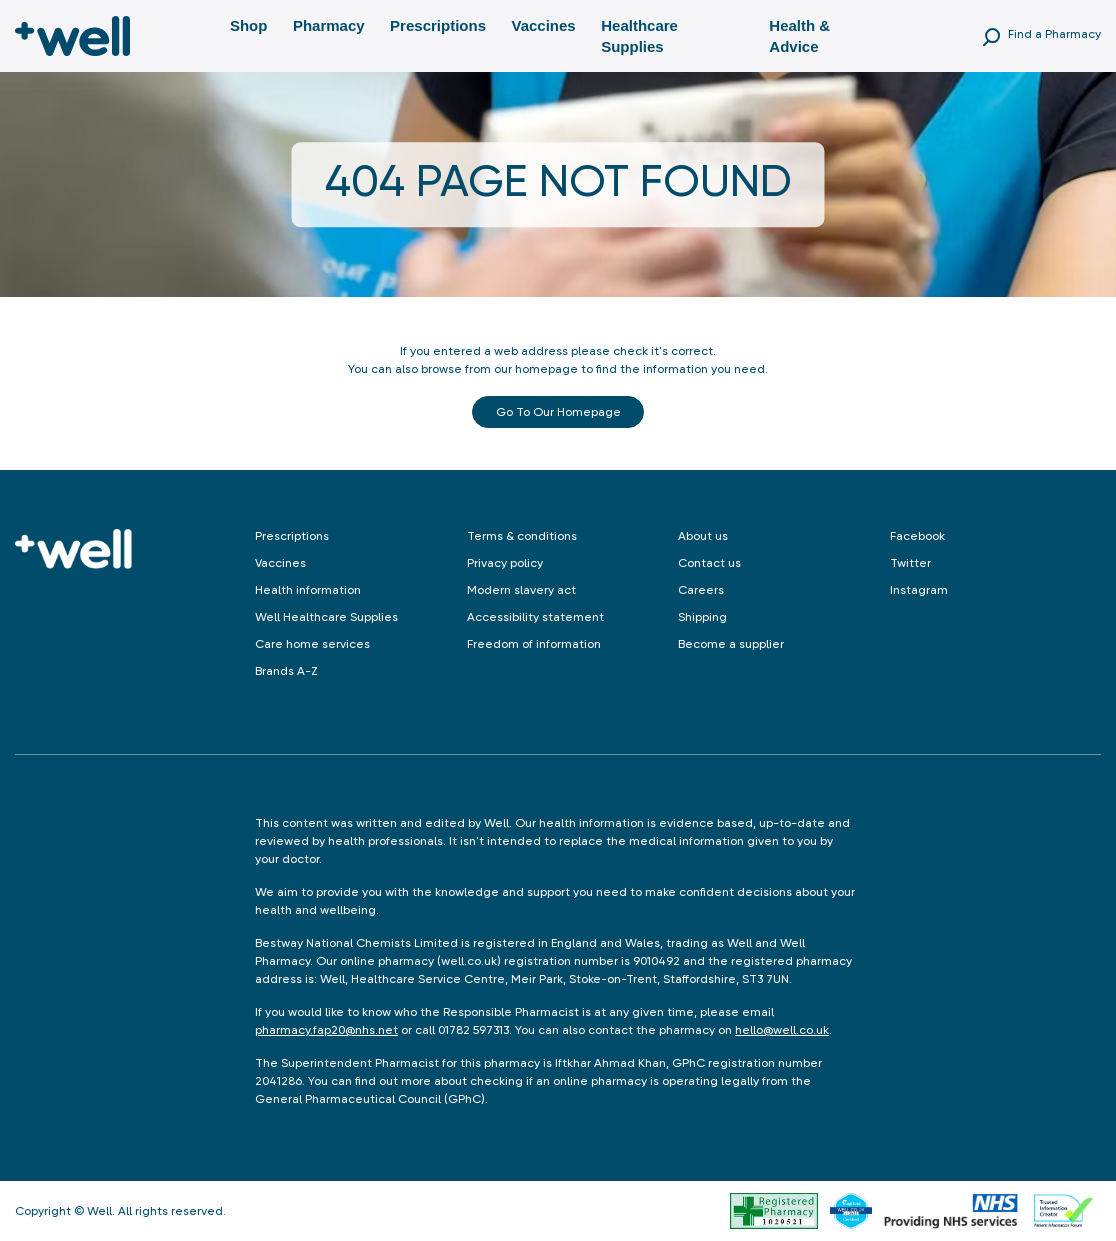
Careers (701, 590)
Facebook (917, 536)
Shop (249, 25)
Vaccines (543, 25)
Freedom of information (534, 644)
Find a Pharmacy (1054, 34)
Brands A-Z (286, 671)
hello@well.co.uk (782, 1030)
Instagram (919, 590)
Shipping (702, 617)
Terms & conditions (522, 536)
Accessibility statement (535, 617)
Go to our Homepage (558, 412)
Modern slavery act (521, 590)
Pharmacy (329, 25)
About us (703, 536)
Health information (308, 590)
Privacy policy (505, 563)
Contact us (709, 563)
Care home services (312, 644)
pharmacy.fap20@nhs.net (326, 1030)
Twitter (910, 563)
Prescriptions (438, 25)
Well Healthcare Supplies (326, 617)
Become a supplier (731, 644)
